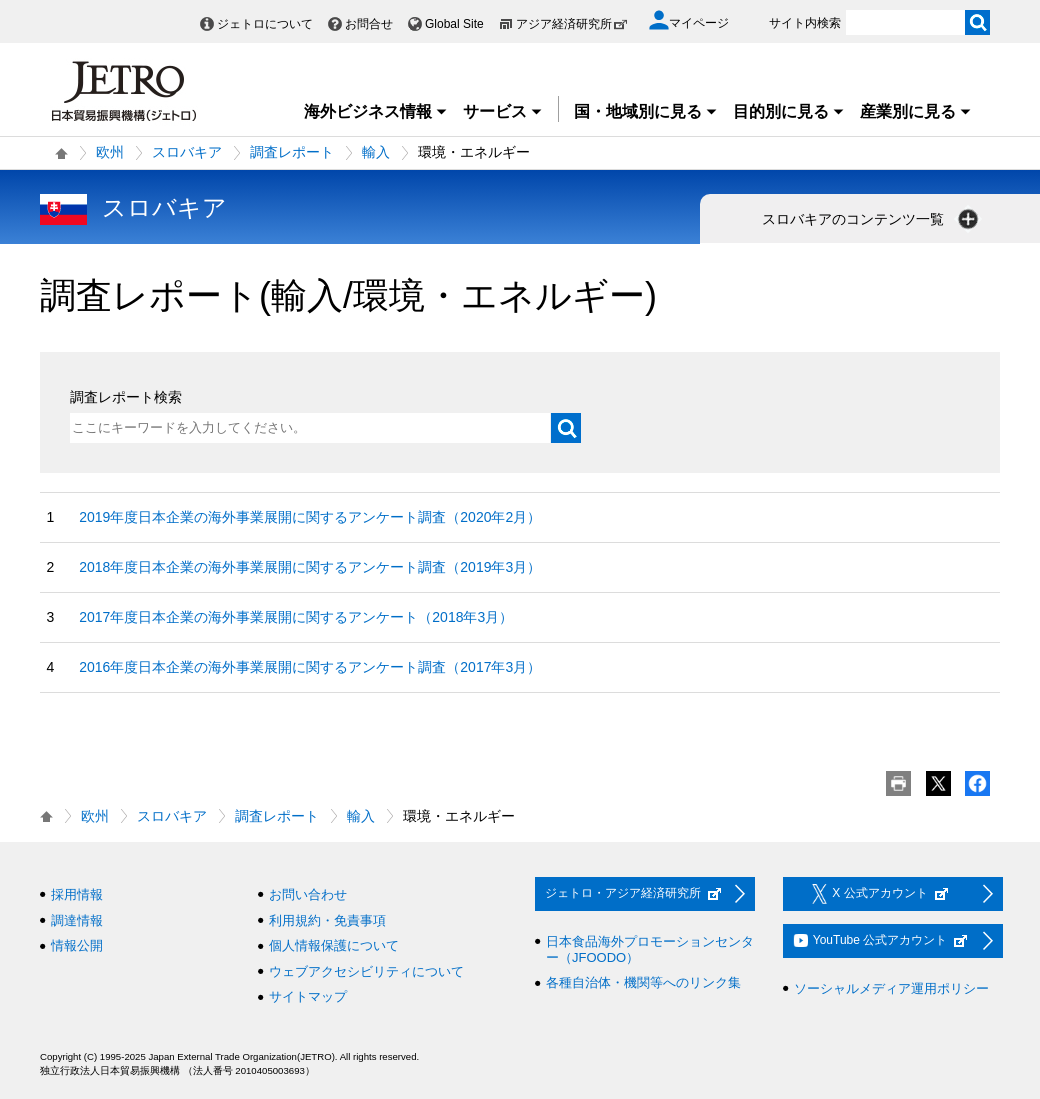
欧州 (110, 152)
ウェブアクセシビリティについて (366, 971)
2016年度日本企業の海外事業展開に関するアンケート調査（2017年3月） (310, 667)
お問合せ (369, 24)
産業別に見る (916, 111)
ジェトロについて (265, 24)
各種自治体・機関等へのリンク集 (643, 982)
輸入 (376, 152)
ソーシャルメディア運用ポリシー (891, 988)
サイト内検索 (805, 23)
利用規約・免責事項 (327, 920)
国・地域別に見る (646, 111)
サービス (503, 111)
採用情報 (77, 894)
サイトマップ (308, 996)
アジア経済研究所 (572, 24)
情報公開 (77, 945)
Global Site (454, 24)
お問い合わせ (308, 894)
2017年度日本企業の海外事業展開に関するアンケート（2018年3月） (296, 617)
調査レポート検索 (126, 397)
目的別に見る (789, 111)
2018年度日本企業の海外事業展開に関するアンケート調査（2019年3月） (310, 567)
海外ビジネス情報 (376, 111)
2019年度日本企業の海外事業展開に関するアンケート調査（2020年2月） (310, 517)
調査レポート (292, 152)
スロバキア (187, 152)
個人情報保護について (334, 945)
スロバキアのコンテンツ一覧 (872, 219)
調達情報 (77, 920)
